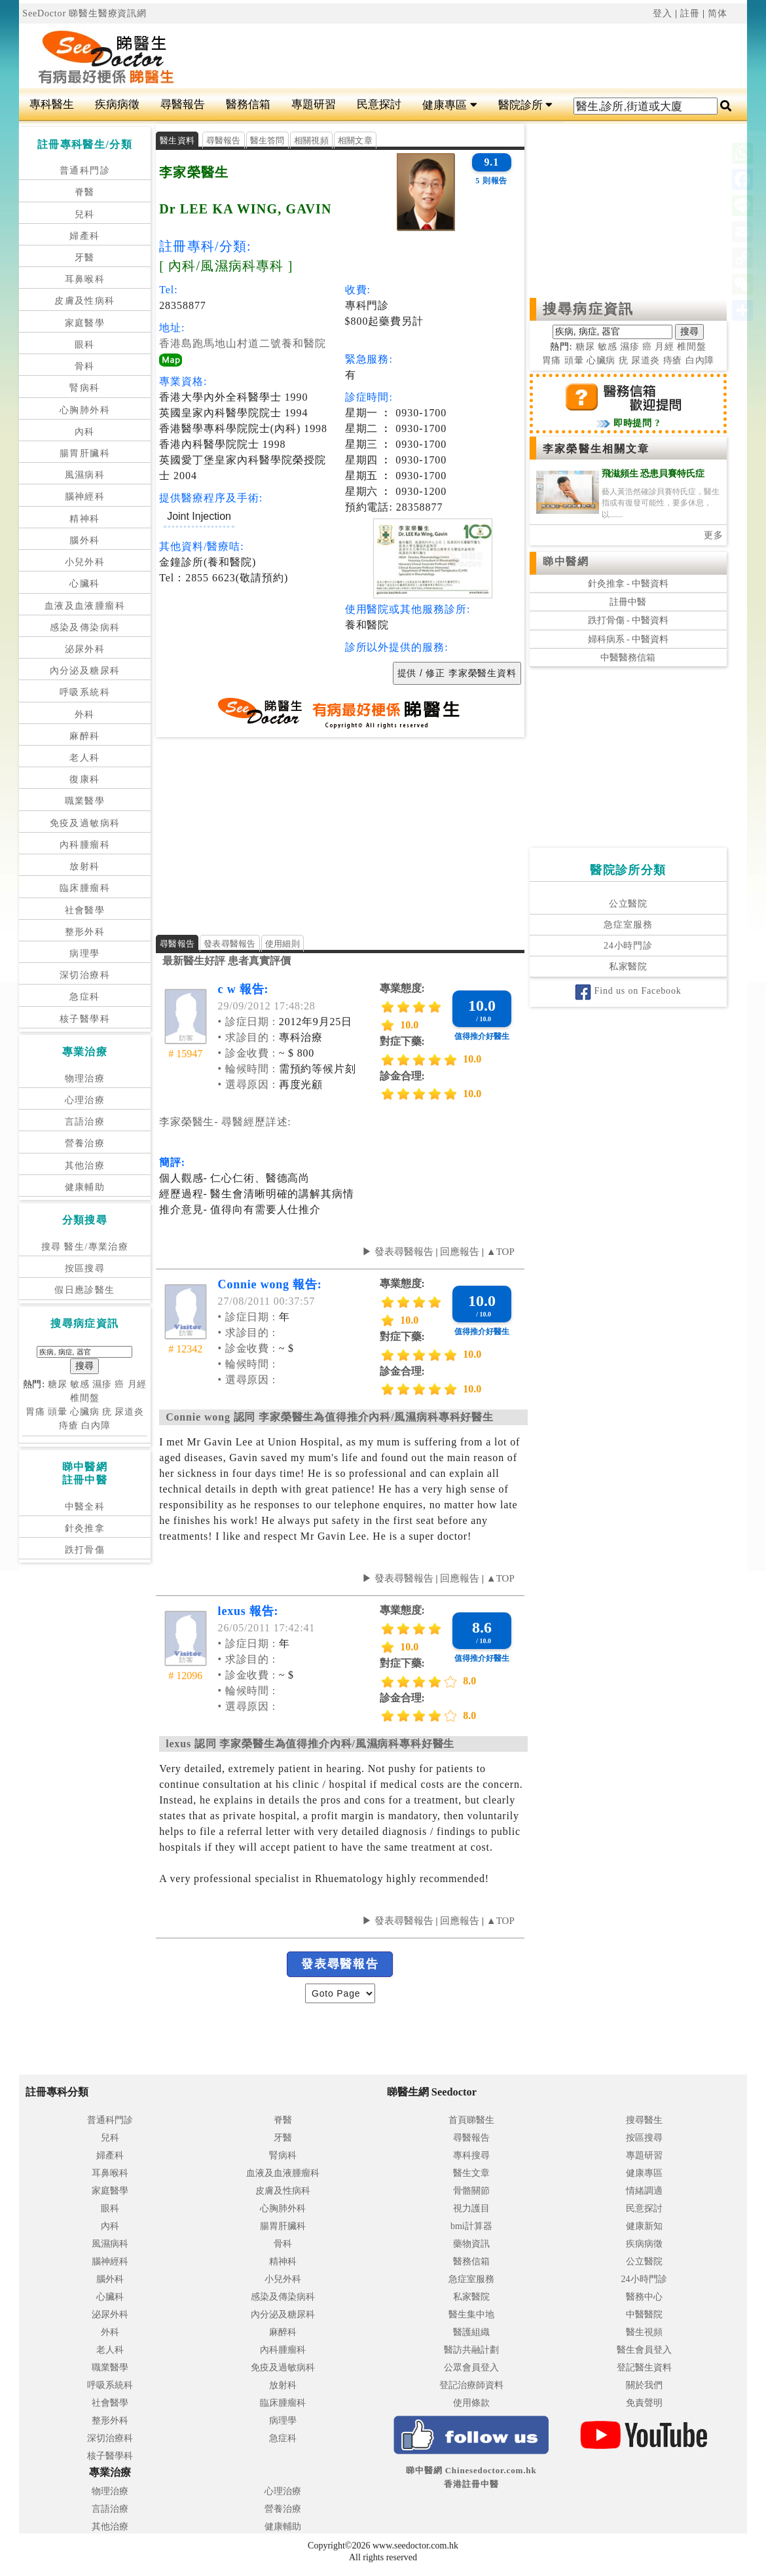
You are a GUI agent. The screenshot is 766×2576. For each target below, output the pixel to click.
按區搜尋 (85, 1268)
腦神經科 (85, 496)
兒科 (85, 214)
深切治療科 (85, 975)
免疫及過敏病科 (85, 823)
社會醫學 (85, 910)
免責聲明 (644, 2403)
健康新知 (644, 2226)
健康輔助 (85, 1187)
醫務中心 (644, 2297)
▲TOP (499, 1251)
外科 (85, 714)
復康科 (84, 779)
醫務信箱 (248, 104)
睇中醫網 (566, 561)
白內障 (96, 1425)
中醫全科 (85, 1507)
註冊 (690, 13)
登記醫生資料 (644, 2367)
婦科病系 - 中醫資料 (628, 639)
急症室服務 (628, 925)
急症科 (84, 997)
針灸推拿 (85, 1528)
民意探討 (379, 104)
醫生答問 (267, 140)
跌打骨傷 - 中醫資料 (628, 620)
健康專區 (449, 105)
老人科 (84, 758)
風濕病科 (85, 475)
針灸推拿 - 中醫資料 (628, 584)
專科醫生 (51, 104)
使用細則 (282, 944)
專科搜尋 (471, 2155)
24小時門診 (628, 946)
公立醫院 (628, 904)
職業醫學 (85, 801)
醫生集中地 (471, 2314)
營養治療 (85, 1143)
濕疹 (102, 1384)
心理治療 (85, 1100)
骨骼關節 (471, 2191)
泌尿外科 (85, 649)
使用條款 (471, 2403)
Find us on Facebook (628, 991)
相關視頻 (311, 140)
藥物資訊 (471, 2244)
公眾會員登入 (471, 2367)
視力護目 (471, 2208)
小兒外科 (85, 562)
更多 (713, 535)
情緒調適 (644, 2191)
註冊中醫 (628, 602)
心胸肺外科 (85, 410)
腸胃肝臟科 (85, 453)
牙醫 (85, 258)
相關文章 (355, 140)
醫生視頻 (644, 2332)
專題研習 (313, 104)
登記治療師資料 (471, 2385)
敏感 (80, 1384)
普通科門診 (85, 170)
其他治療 (85, 1165)
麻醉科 (84, 736)
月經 (137, 1384)
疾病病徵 (117, 104)
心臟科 (84, 584)
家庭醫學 (85, 323)
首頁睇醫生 (471, 2120)
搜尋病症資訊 (588, 309)
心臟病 (85, 1412)
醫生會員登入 (644, 2350)
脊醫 (85, 192)
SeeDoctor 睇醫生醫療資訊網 (84, 13)
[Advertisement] (444, 56)
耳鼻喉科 (85, 279)
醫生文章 (471, 2173)
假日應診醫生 (84, 1290)
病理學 (84, 953)
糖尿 (57, 1384)
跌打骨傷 (85, 1550)
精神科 (84, 519)
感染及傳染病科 (85, 627)
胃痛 (35, 1412)
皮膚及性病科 (84, 301)
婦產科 (84, 236)
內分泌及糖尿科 (85, 671)
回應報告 (459, 1251)
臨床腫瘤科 (85, 888)
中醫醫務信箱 (627, 657)
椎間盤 (85, 1398)
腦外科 (84, 540)
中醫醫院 (644, 2314)
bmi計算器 (471, 2226)
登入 (662, 13)
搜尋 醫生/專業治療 (84, 1247)
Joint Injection (199, 516)
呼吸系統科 (85, 692)
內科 (85, 432)
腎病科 (84, 388)
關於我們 (644, 2385)
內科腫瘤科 (85, 845)
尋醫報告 (182, 104)
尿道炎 (129, 1412)
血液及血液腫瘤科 (85, 606)
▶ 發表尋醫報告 (397, 1251)
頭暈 (57, 1412)
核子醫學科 (85, 1019)
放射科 (84, 866)
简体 (717, 13)
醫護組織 (471, 2332)
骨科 (85, 366)
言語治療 (85, 1122)
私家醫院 (628, 966)
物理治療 (85, 1078)
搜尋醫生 (644, 2120)
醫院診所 (525, 105)
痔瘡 (69, 1425)
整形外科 (85, 932)
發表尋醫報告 (230, 944)
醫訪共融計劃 (471, 2350)
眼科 (85, 345)
